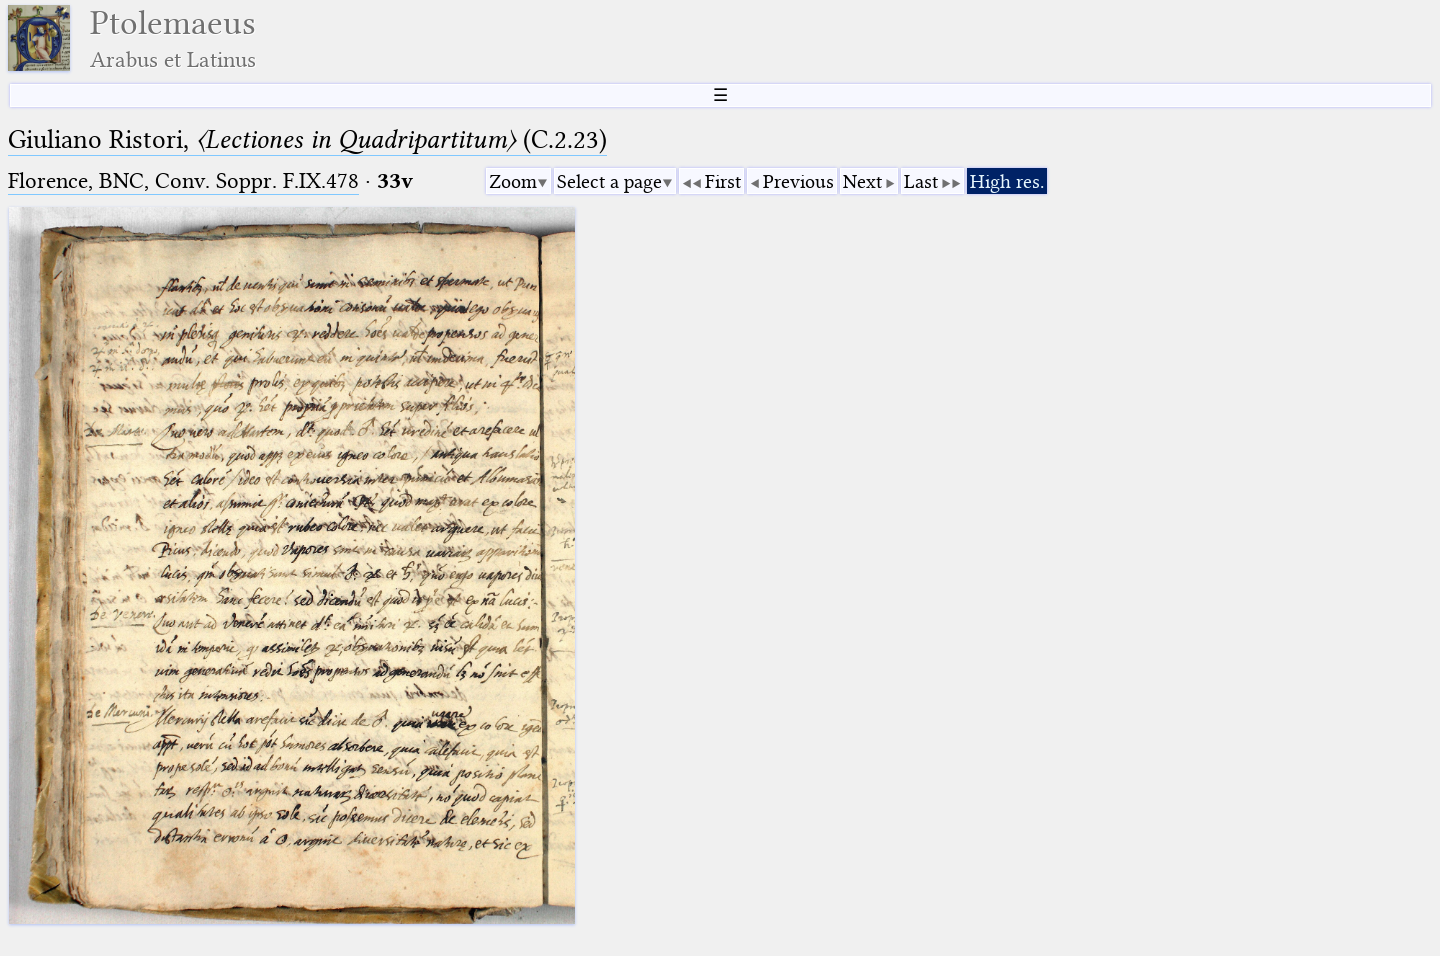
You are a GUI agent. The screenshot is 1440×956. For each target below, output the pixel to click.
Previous (798, 181)
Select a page (609, 181)
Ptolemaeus (173, 38)
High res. (1007, 181)
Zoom (513, 181)
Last (921, 181)
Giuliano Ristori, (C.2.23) (307, 139)
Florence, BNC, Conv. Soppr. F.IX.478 (183, 180)
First (723, 181)
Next (862, 181)
